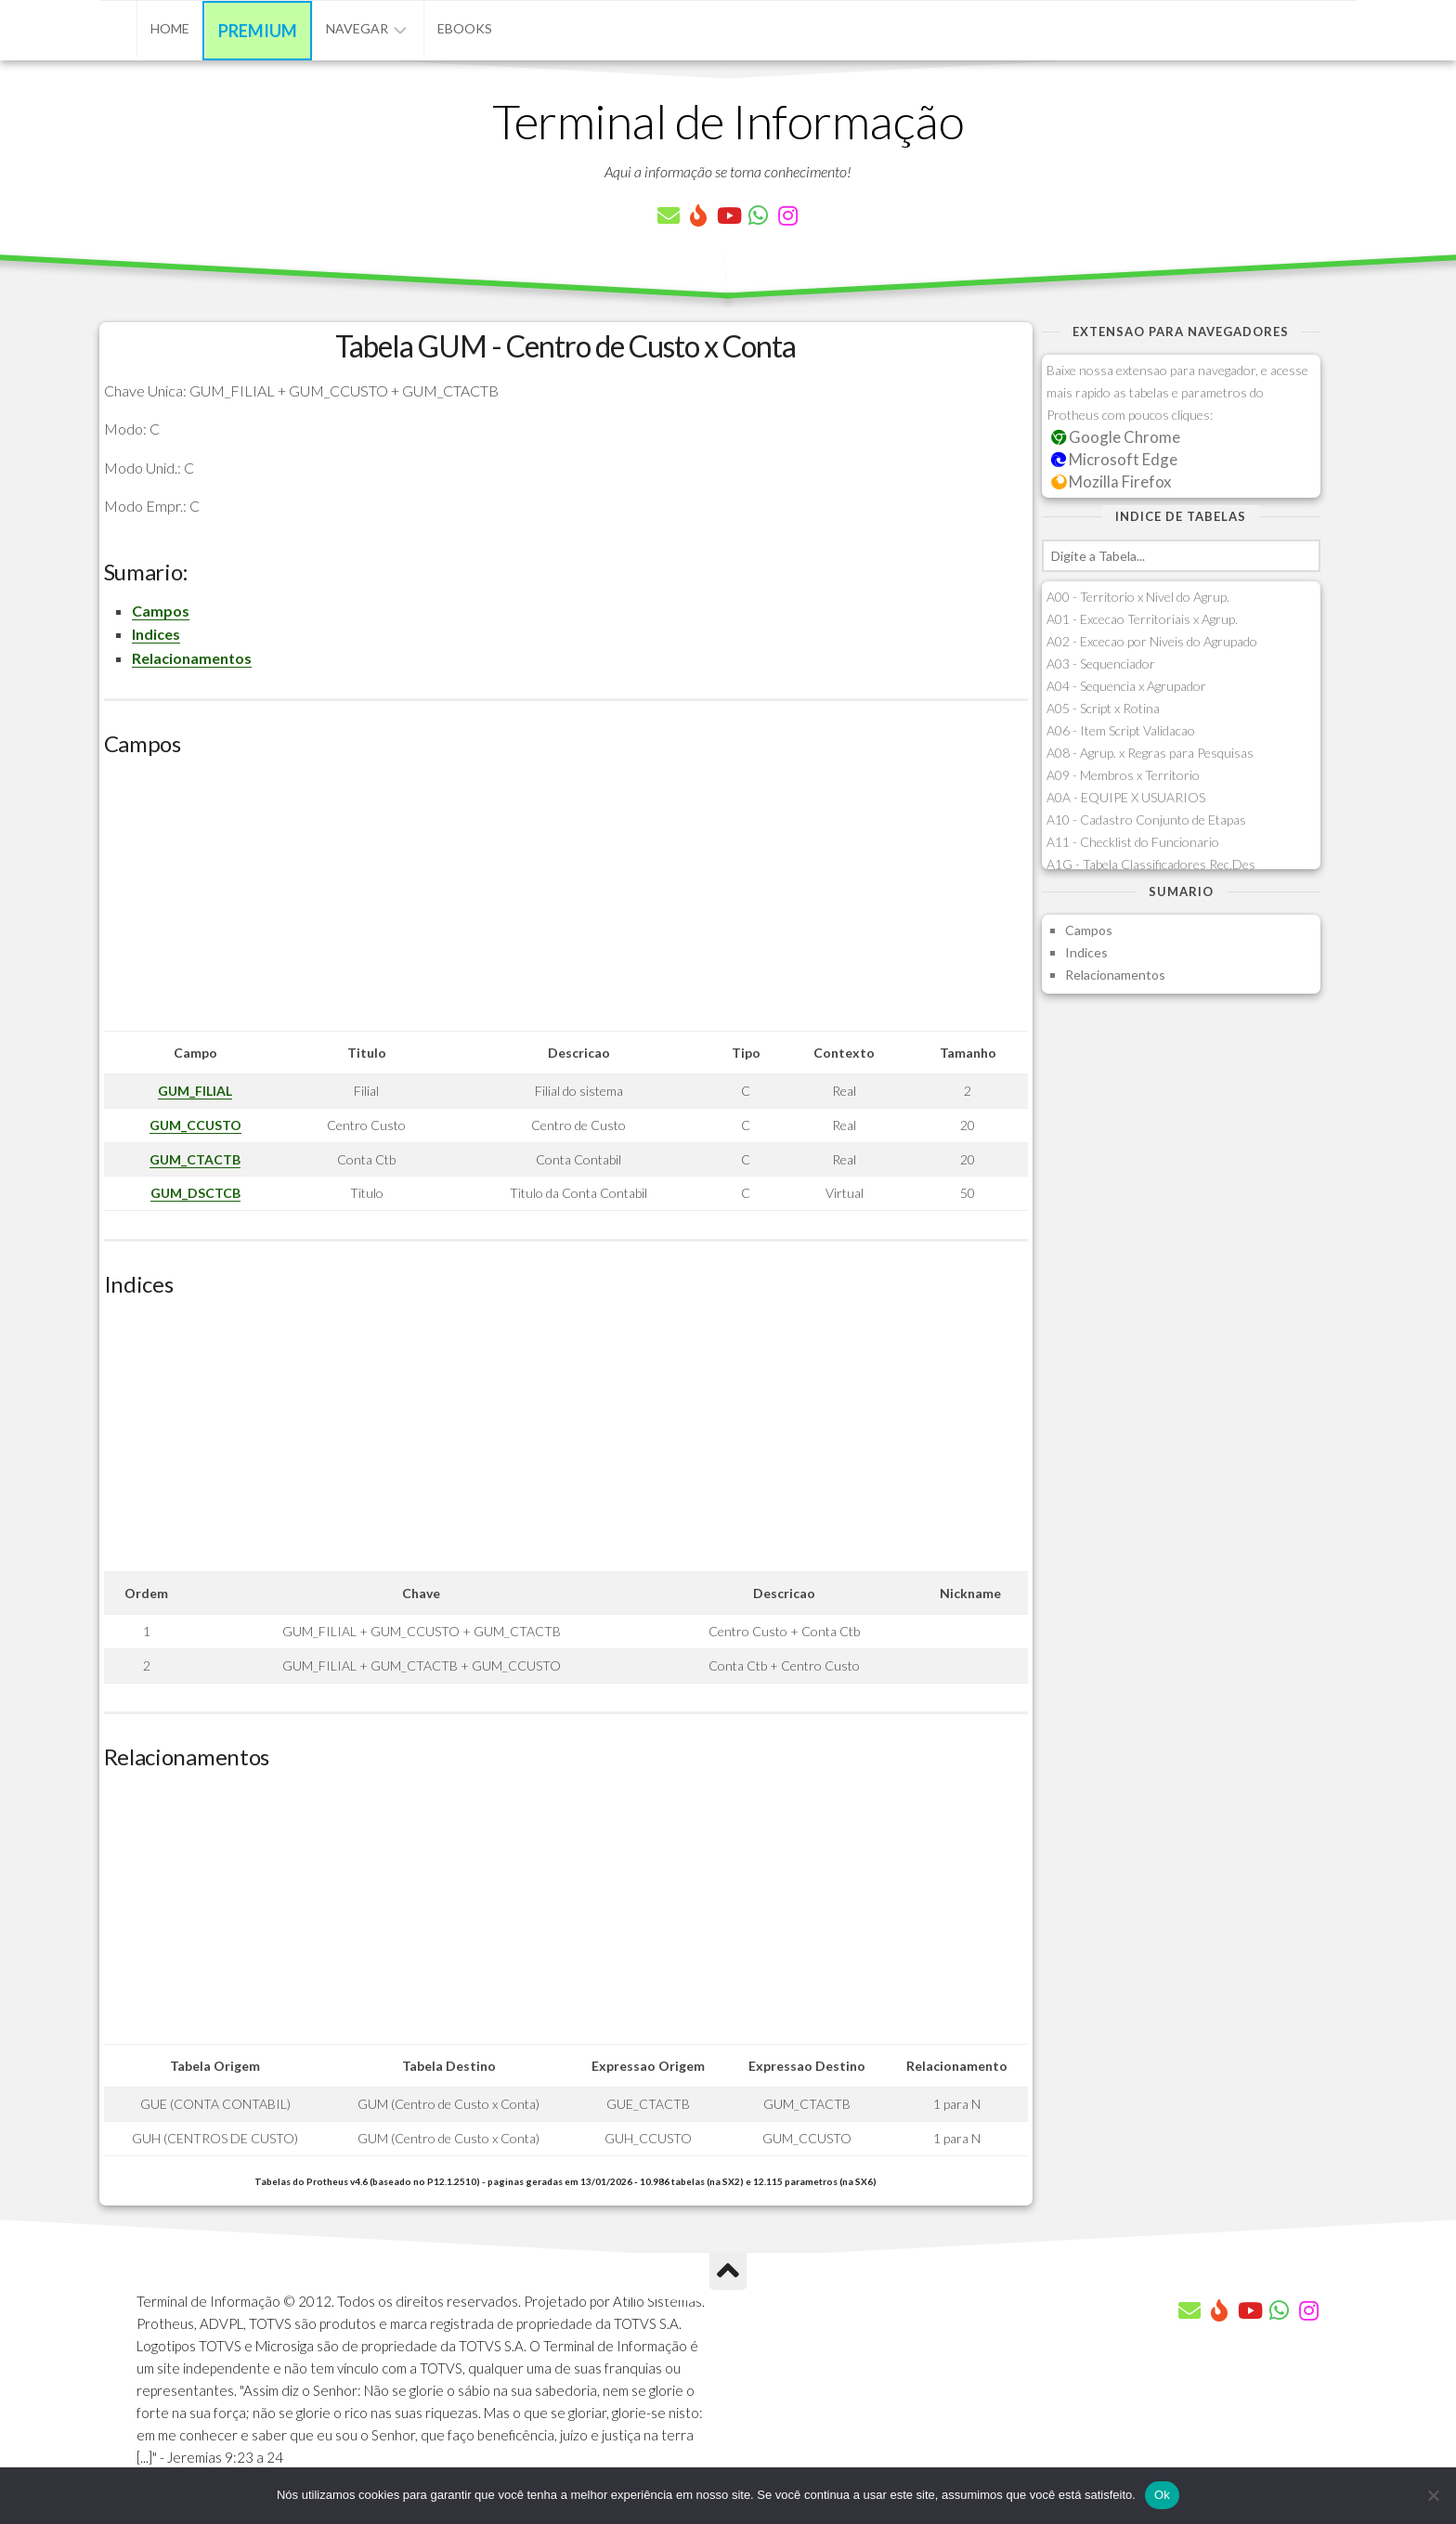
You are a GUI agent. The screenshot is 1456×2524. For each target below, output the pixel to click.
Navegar (357, 28)
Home (169, 28)
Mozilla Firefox (1111, 481)
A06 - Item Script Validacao (1120, 730)
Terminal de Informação (728, 121)
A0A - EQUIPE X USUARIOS (1125, 797)
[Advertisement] (566, 901)
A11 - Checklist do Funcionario (1132, 842)
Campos (160, 610)
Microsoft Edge (1114, 459)
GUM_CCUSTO (195, 1125)
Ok (1162, 2495)
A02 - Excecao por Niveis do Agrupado (1151, 641)
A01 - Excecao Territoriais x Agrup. (1142, 619)
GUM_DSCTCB (195, 1193)
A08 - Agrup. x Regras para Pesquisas (1150, 753)
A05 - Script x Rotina (1103, 708)
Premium (257, 30)
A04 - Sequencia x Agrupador (1126, 686)
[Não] (1433, 2495)
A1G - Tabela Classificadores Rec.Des (1150, 864)
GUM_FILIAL (195, 1091)
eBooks (464, 28)
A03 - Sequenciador (1100, 663)
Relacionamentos (192, 658)
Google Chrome (1116, 437)
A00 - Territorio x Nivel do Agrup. (1137, 597)
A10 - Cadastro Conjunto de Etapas (1146, 819)
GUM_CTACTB (195, 1159)
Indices (156, 634)
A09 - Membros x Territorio (1123, 775)
